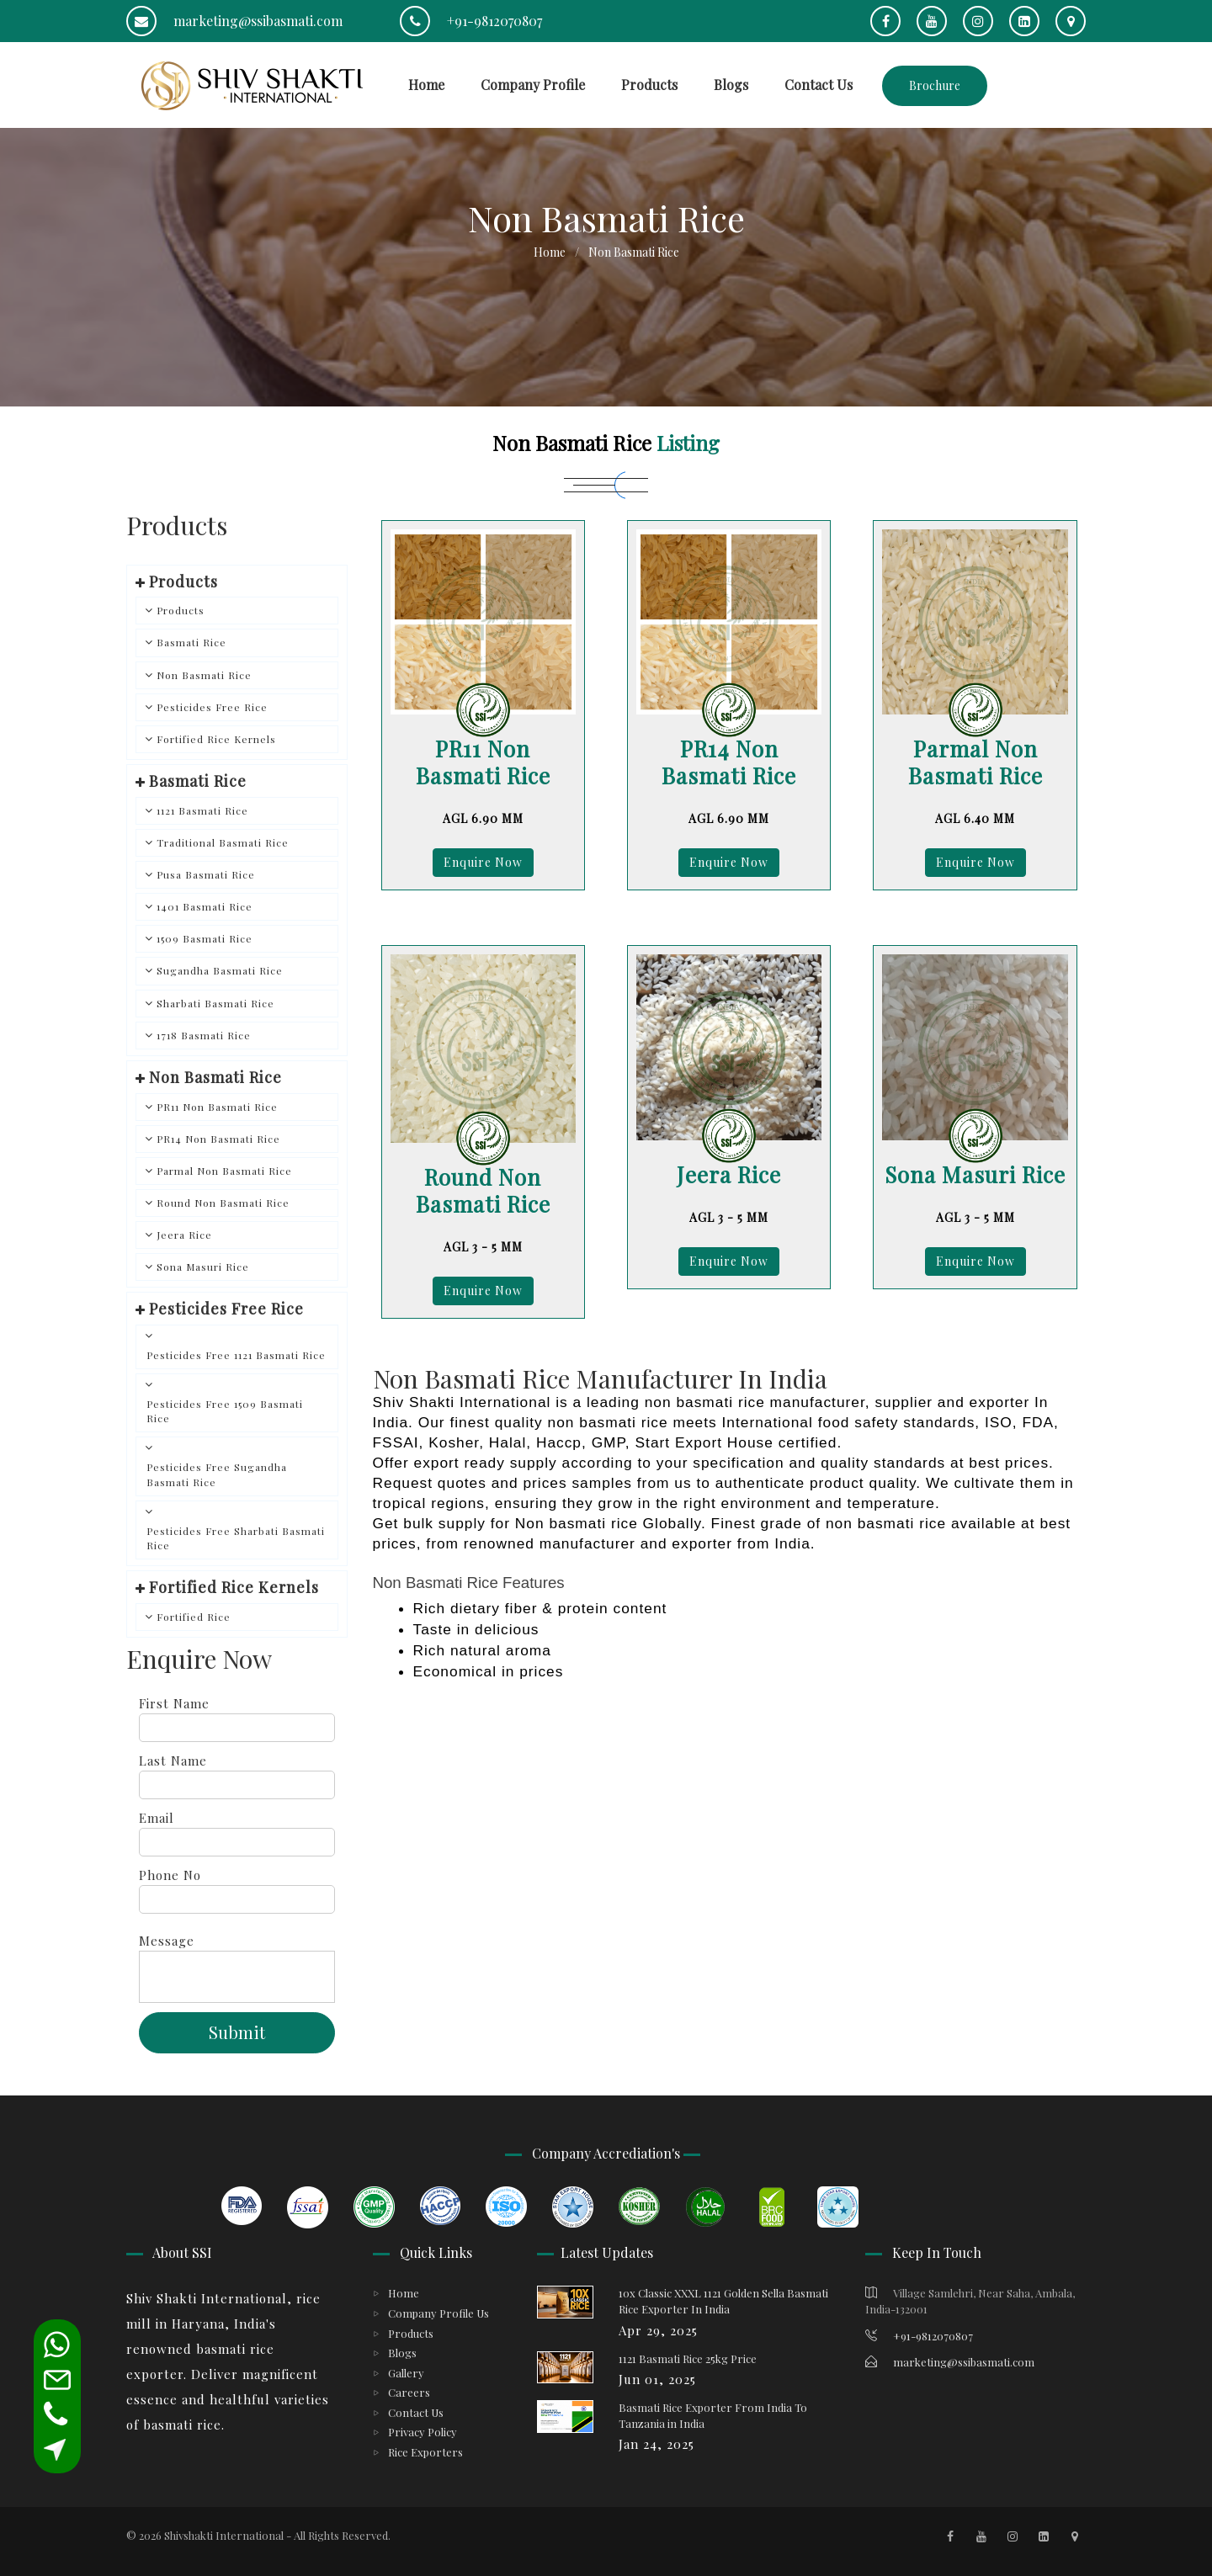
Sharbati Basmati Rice (215, 1003)
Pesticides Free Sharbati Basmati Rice (235, 1538)
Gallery (406, 2373)
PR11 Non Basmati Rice (217, 1106)
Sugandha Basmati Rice (220, 970)
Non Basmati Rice (204, 675)
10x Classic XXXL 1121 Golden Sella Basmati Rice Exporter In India (723, 2301)
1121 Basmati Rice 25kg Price (688, 2358)
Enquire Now (483, 862)
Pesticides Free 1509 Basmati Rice (224, 1411)
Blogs (731, 84)
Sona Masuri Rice (203, 1266)
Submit (237, 2032)
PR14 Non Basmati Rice (218, 1138)
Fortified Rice (194, 1616)
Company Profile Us (438, 2313)
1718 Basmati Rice (204, 1035)
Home (426, 84)
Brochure (934, 85)
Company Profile (533, 84)
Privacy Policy (422, 2432)
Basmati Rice (191, 642)
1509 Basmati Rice (204, 938)
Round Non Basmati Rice (223, 1202)
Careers (409, 2392)
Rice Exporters (425, 2452)
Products (649, 84)
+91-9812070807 (471, 20)
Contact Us (818, 84)
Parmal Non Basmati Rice (224, 1170)
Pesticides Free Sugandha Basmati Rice (216, 1474)
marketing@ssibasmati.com (234, 20)
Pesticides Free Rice (212, 707)
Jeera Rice (184, 1234)
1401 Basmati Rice (204, 906)
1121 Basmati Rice (202, 810)
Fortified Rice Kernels (216, 739)
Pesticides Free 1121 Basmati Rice (236, 1355)
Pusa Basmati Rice (206, 874)
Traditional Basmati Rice (223, 842)
